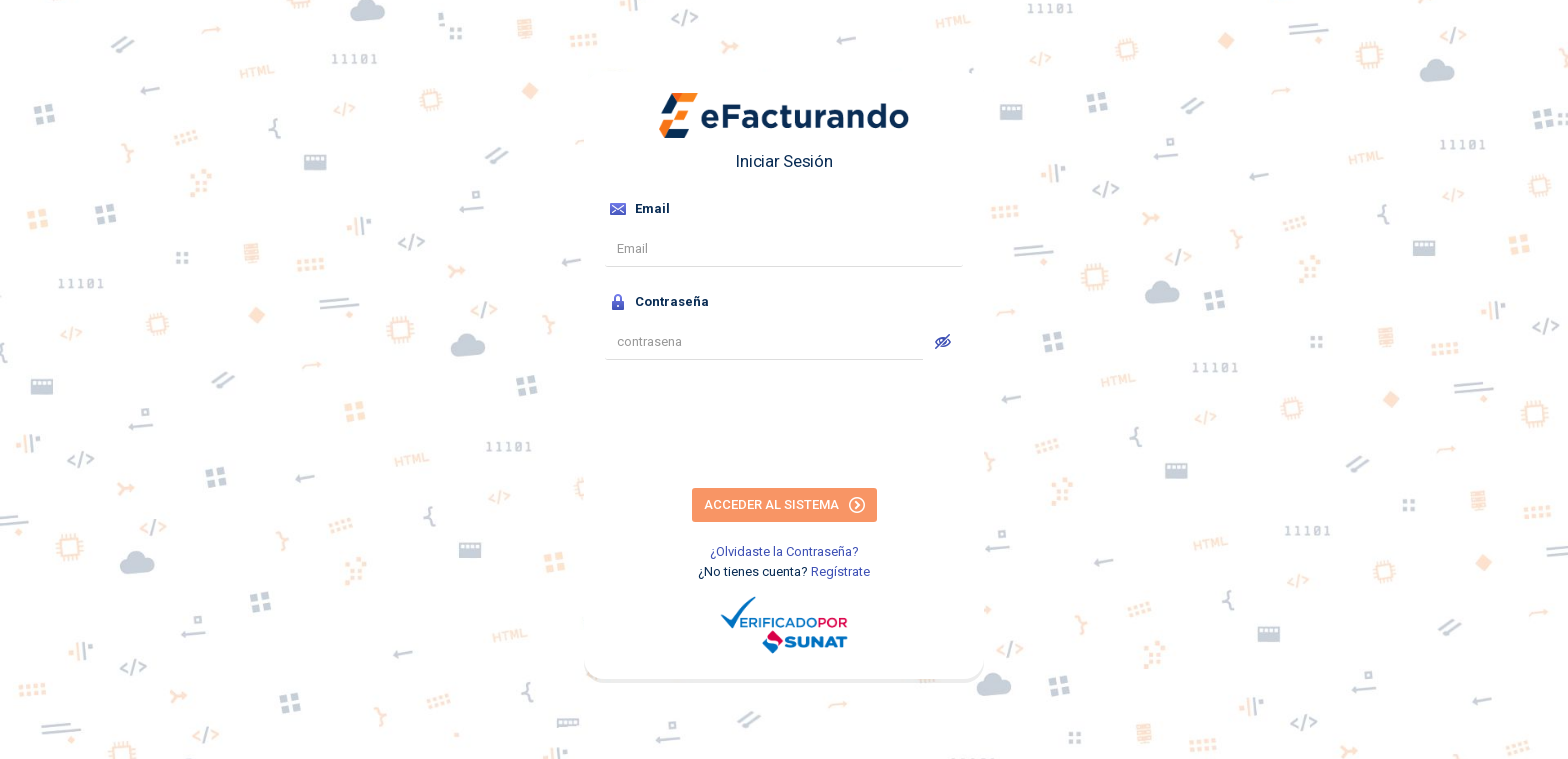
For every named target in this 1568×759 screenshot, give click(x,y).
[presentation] (784, 427)
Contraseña (659, 302)
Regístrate (840, 571)
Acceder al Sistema (784, 505)
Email (640, 209)
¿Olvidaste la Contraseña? (784, 551)
